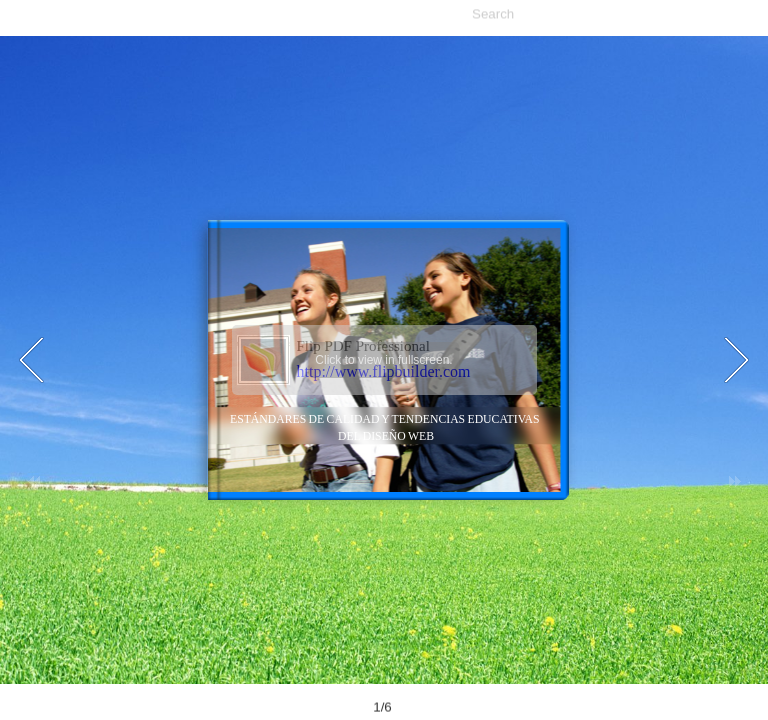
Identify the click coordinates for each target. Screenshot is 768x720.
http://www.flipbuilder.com (384, 371)
